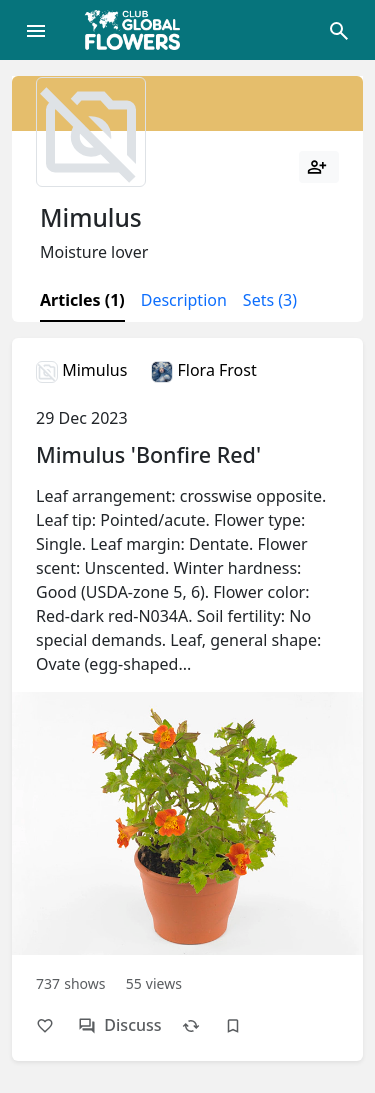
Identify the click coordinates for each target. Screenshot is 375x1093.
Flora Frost (203, 370)
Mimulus (81, 370)
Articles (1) (82, 300)
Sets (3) (270, 300)
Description (184, 300)
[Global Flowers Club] (139, 30)
